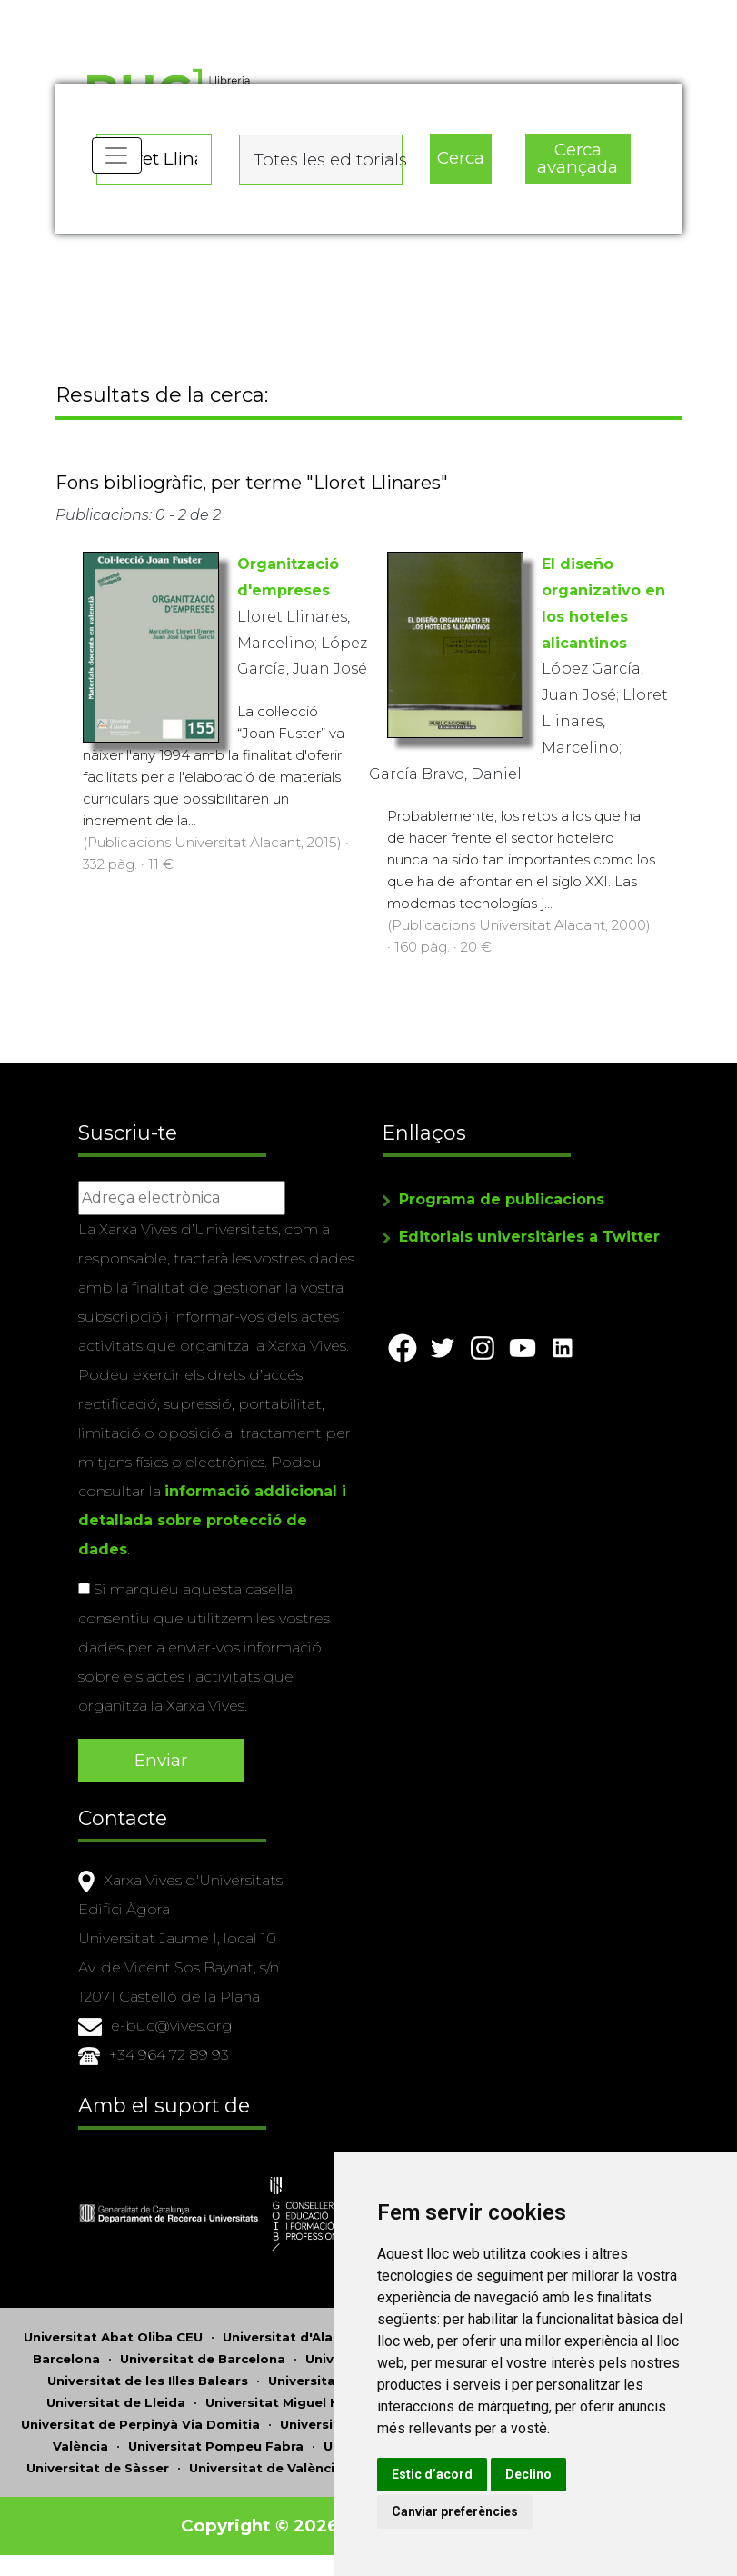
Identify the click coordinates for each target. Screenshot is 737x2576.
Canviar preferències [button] (490, 2511)
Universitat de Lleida (115, 2401)
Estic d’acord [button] (467, 2474)
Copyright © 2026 (261, 2524)
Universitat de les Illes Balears (147, 2379)
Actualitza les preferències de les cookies (165, 12)
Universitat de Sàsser (97, 2467)
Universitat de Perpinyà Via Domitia (140, 2423)
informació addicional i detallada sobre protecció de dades (212, 1523)
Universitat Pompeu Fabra (216, 2445)
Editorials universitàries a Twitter (529, 1239)
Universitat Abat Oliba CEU (113, 2336)
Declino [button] (564, 2474)
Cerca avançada (577, 155)
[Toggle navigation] (118, 163)
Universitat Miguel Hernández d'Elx (321, 2401)
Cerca (460, 155)
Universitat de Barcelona (202, 2358)
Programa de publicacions (501, 1202)
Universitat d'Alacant (293, 2336)
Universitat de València (266, 2467)
